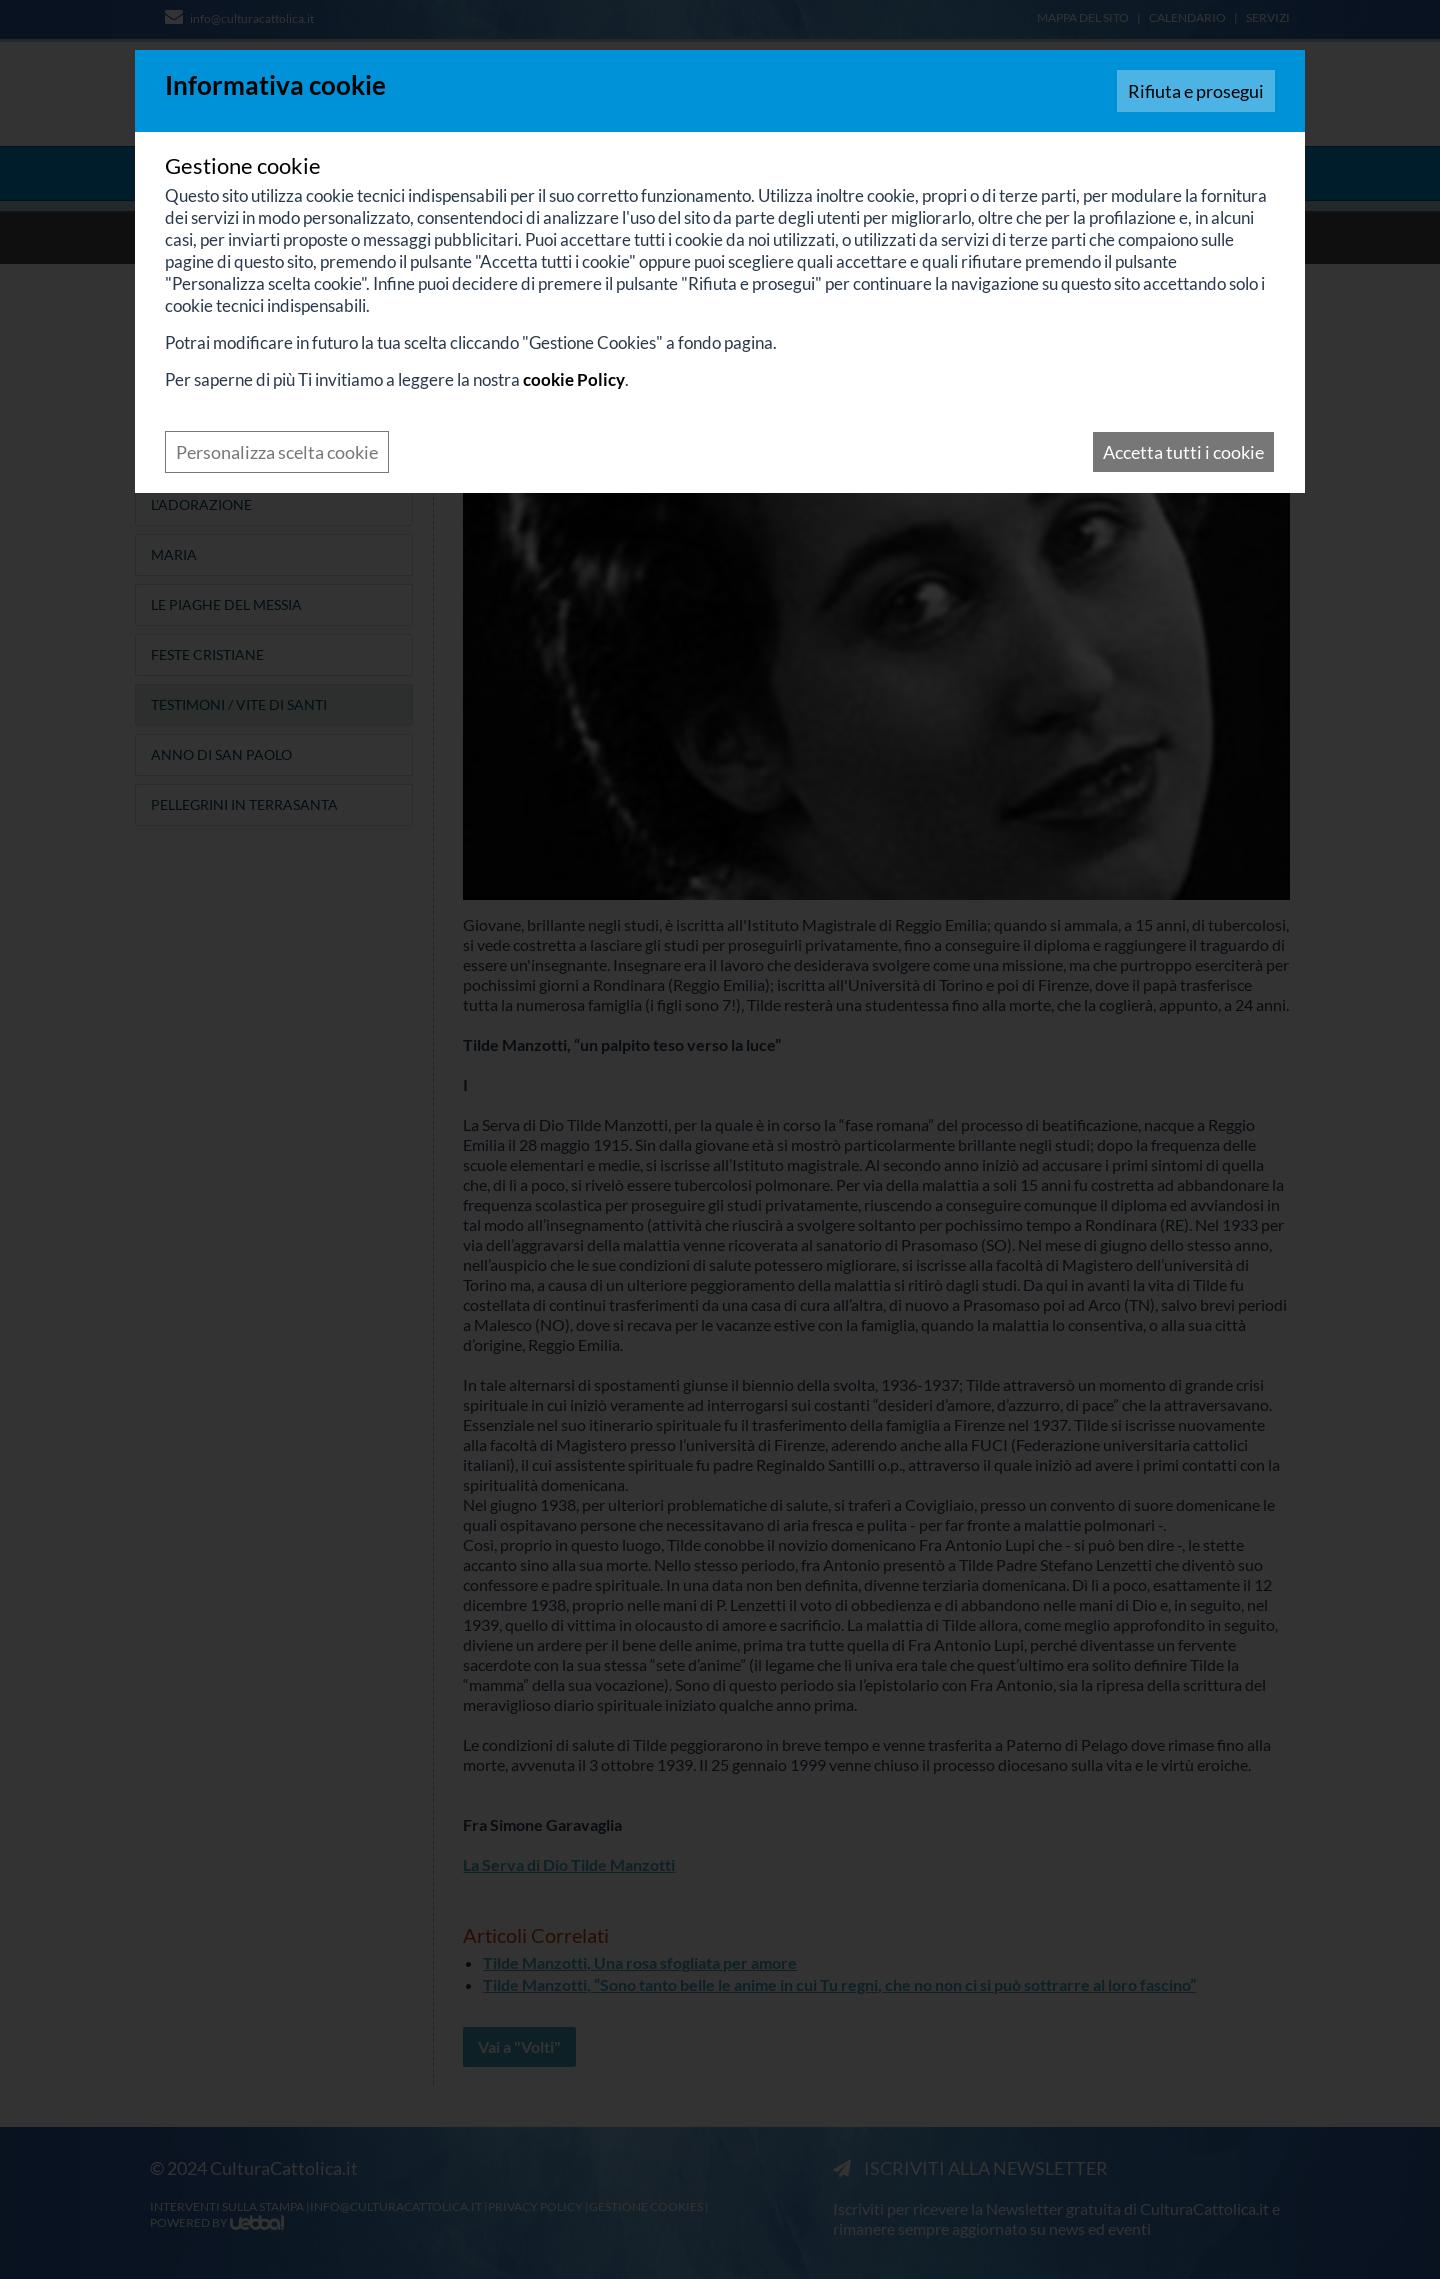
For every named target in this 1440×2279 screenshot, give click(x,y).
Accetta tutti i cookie (1183, 452)
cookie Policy (574, 379)
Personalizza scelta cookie (277, 452)
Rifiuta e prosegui (1196, 91)
